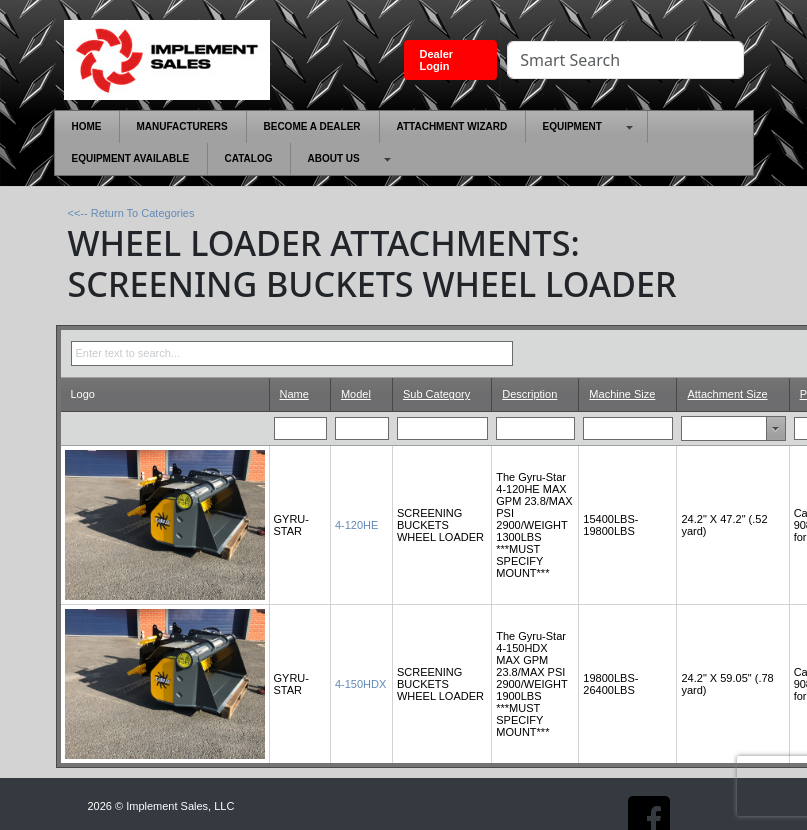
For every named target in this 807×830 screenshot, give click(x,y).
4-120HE (356, 525)
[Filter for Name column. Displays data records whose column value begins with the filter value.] (301, 428)
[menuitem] (87, 127)
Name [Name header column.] (294, 394)
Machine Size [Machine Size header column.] (622, 394)
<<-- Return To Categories (131, 213)
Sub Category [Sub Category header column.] (436, 394)
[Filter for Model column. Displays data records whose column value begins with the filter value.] (362, 428)
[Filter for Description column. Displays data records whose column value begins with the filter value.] (536, 428)
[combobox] (713, 428)
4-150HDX (360, 684)
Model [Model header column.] (356, 394)
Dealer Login (437, 60)
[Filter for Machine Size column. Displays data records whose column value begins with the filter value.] (628, 428)
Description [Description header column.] (529, 394)
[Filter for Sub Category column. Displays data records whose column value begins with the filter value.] (443, 428)
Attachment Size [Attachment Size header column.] (727, 394)
